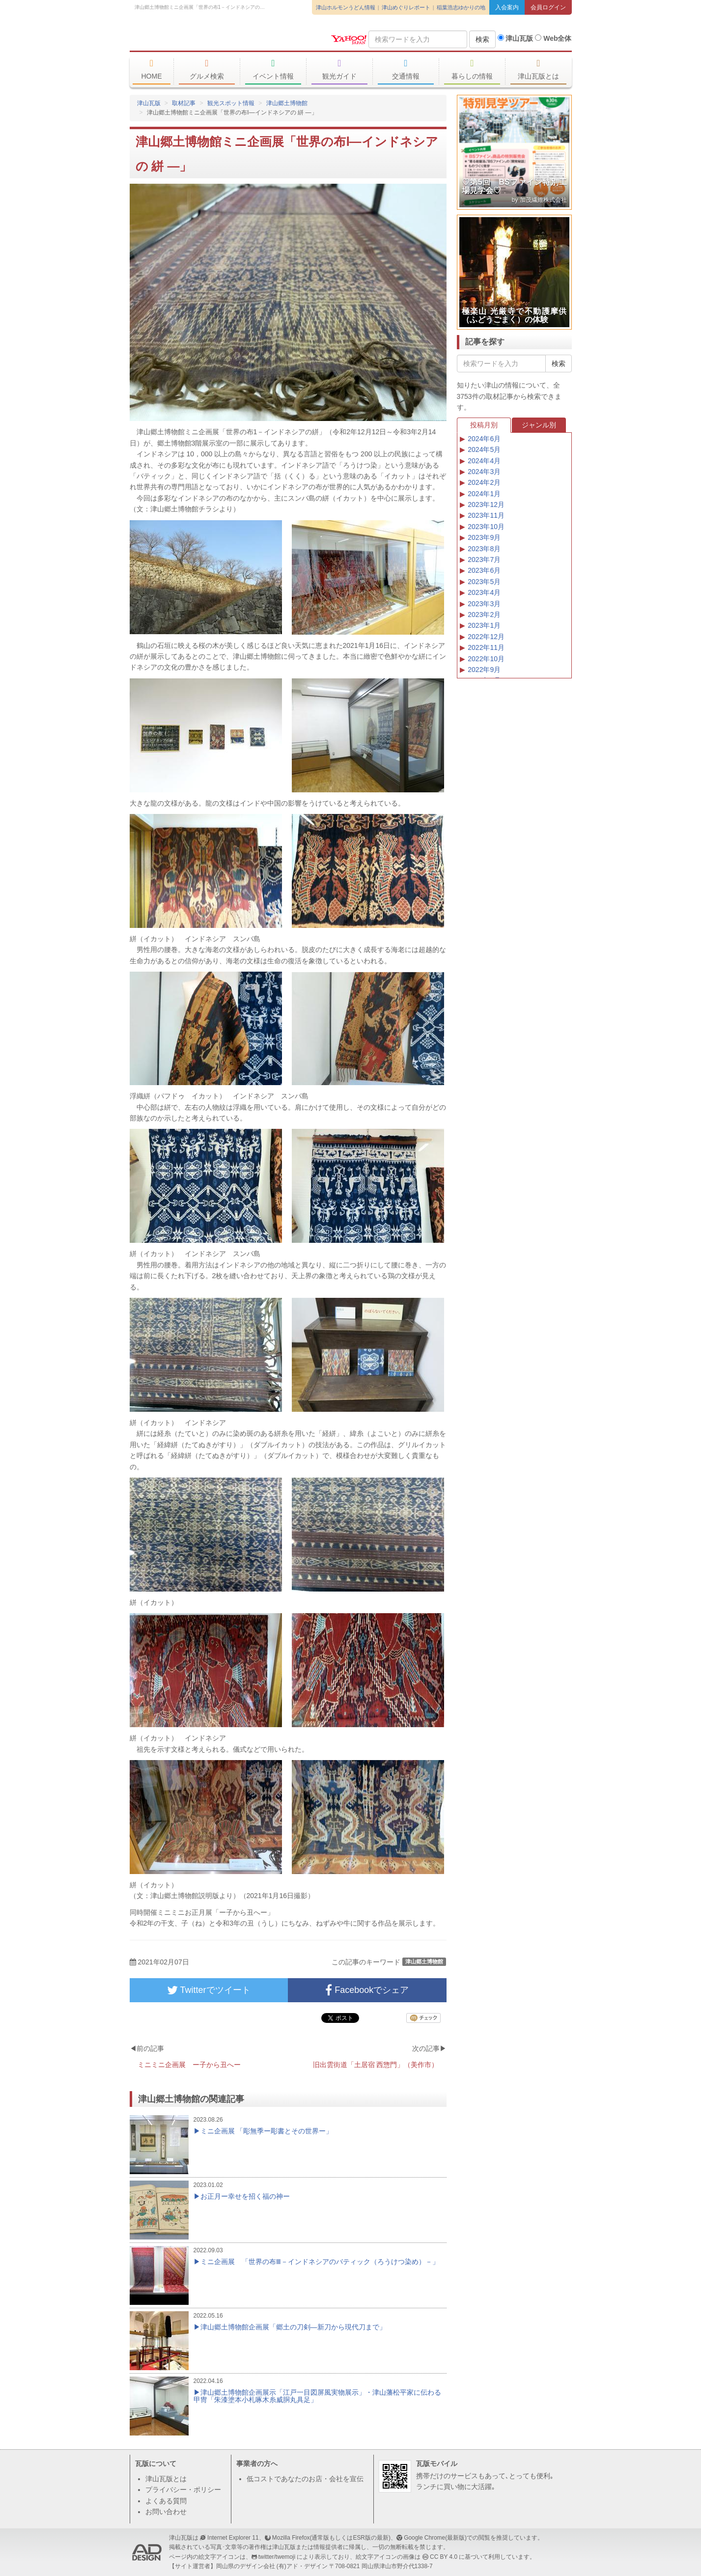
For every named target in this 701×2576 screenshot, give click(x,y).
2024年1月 (484, 494)
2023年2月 (484, 614)
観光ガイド (339, 69)
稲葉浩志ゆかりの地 (461, 7)
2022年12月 (486, 637)
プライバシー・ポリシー (183, 2489)
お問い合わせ (166, 2512)
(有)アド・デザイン (302, 2566)
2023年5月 (484, 582)
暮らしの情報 (472, 69)
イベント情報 (273, 69)
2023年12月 (486, 504)
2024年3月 (484, 472)
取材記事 (184, 103)
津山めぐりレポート (406, 7)
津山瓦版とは (538, 69)
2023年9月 (484, 537)
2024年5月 (484, 449)
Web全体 (553, 38)
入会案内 (507, 7)
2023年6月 (484, 570)
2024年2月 (484, 482)
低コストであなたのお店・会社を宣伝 (305, 2479)
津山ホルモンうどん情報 (345, 7)
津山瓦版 (201, 38)
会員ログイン (548, 7)
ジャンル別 (539, 425)
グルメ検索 (207, 69)
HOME (152, 69)
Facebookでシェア (367, 1990)
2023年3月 (484, 604)
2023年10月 (486, 527)
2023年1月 (484, 625)
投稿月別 (484, 425)
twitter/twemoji (276, 2556)
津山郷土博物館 (287, 103)
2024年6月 (484, 439)
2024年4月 (484, 461)
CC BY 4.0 (443, 2556)
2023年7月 (484, 559)
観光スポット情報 (230, 103)
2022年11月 (486, 647)
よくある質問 (166, 2501)
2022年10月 (486, 659)
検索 (482, 39)
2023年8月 (484, 549)
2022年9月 (484, 669)
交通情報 (406, 69)
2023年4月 (484, 592)
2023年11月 (486, 515)
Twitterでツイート (209, 1990)
